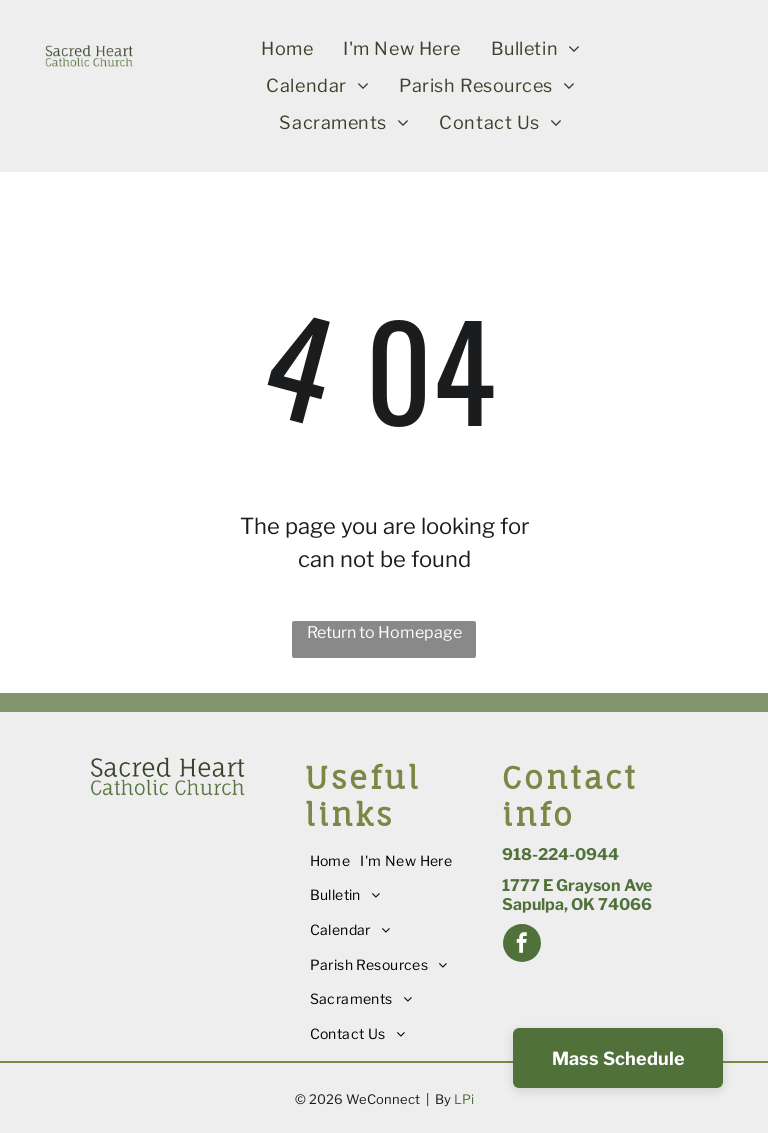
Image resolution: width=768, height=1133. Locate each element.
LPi (464, 1099)
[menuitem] (287, 48)
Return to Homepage (384, 632)
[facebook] (522, 945)
